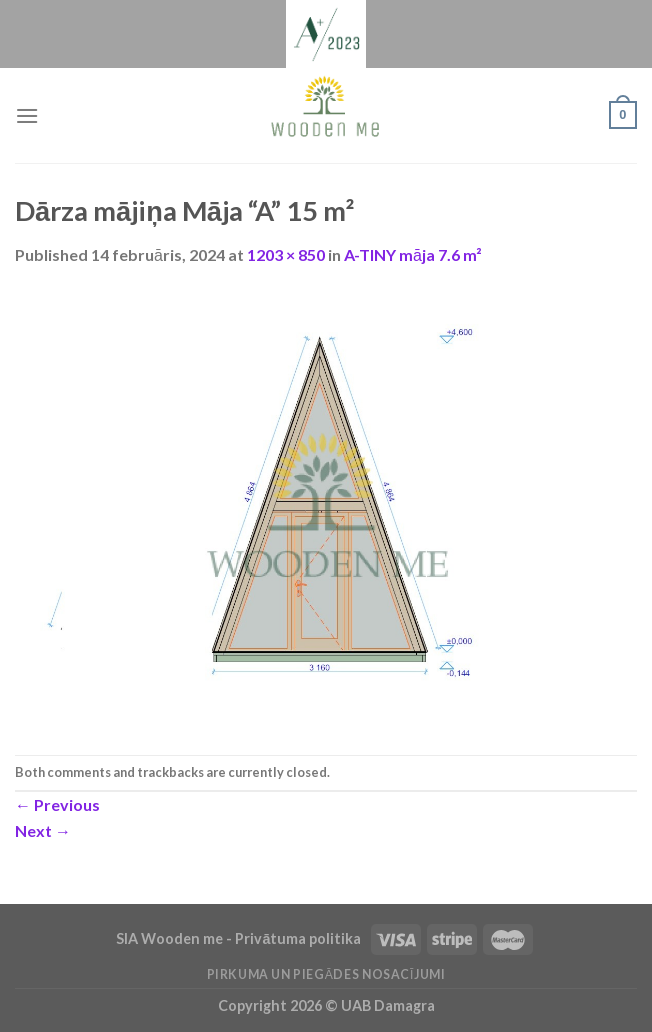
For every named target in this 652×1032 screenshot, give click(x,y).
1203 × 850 (286, 254)
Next (43, 830)
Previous (57, 804)
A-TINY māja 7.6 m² (413, 254)
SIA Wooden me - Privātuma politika (240, 938)
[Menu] (27, 115)
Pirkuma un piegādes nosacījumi (326, 974)
